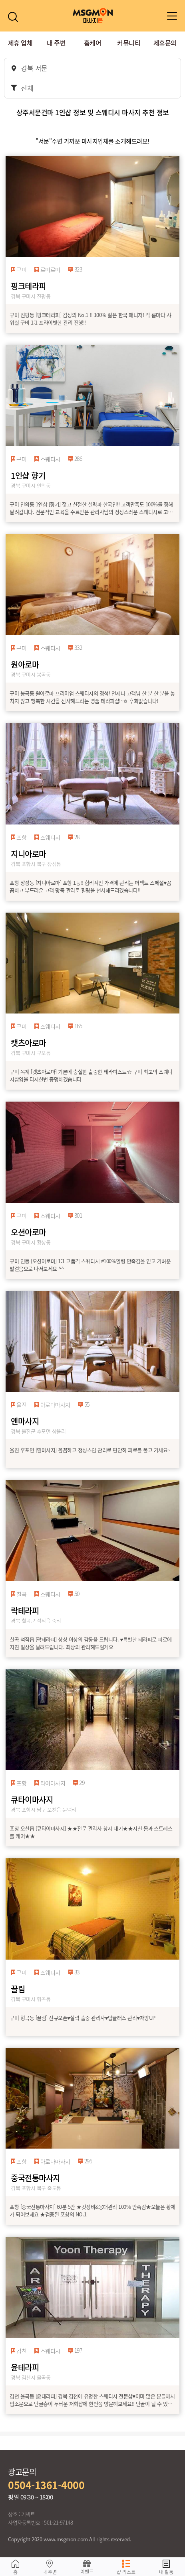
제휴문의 (165, 42)
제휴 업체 (20, 42)
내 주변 (56, 42)
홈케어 (92, 42)
